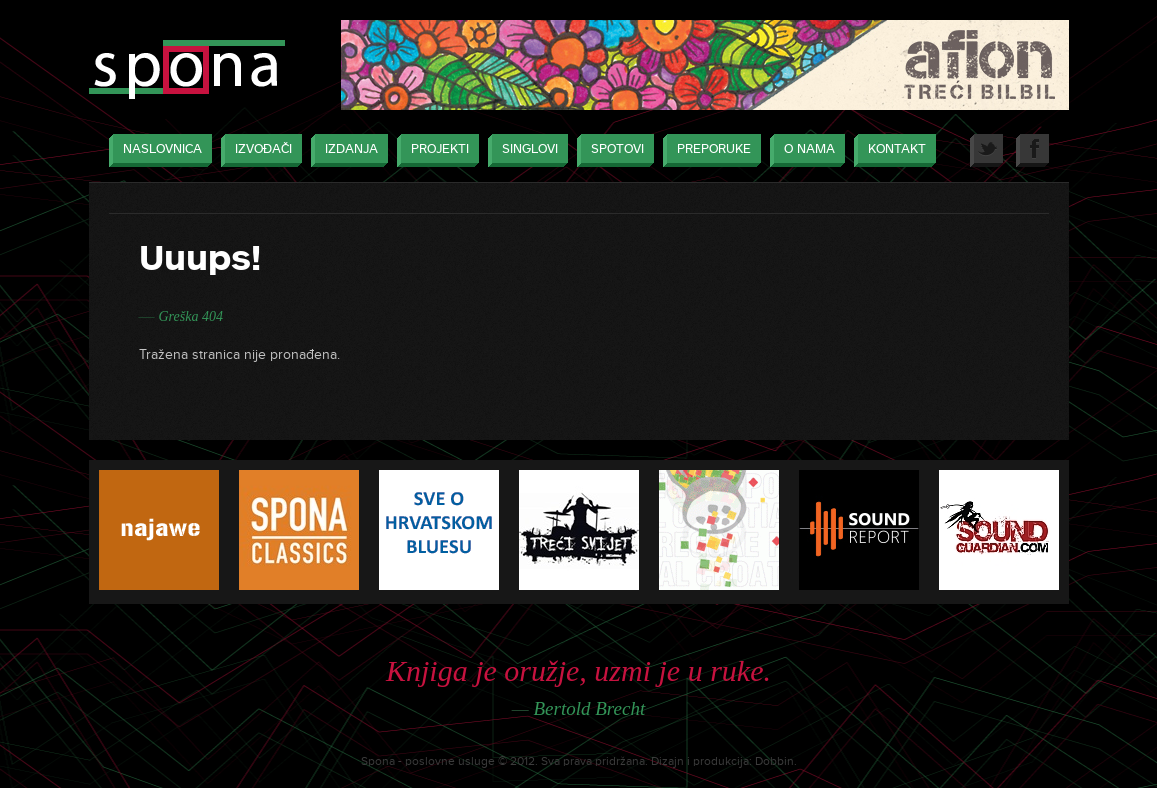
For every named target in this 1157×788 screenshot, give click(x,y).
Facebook (1032, 150)
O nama (804, 150)
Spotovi (612, 150)
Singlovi (525, 150)
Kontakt (892, 150)
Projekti (435, 150)
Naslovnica (157, 150)
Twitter (986, 150)
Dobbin (774, 761)
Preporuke (709, 150)
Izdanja (346, 150)
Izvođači (258, 150)
